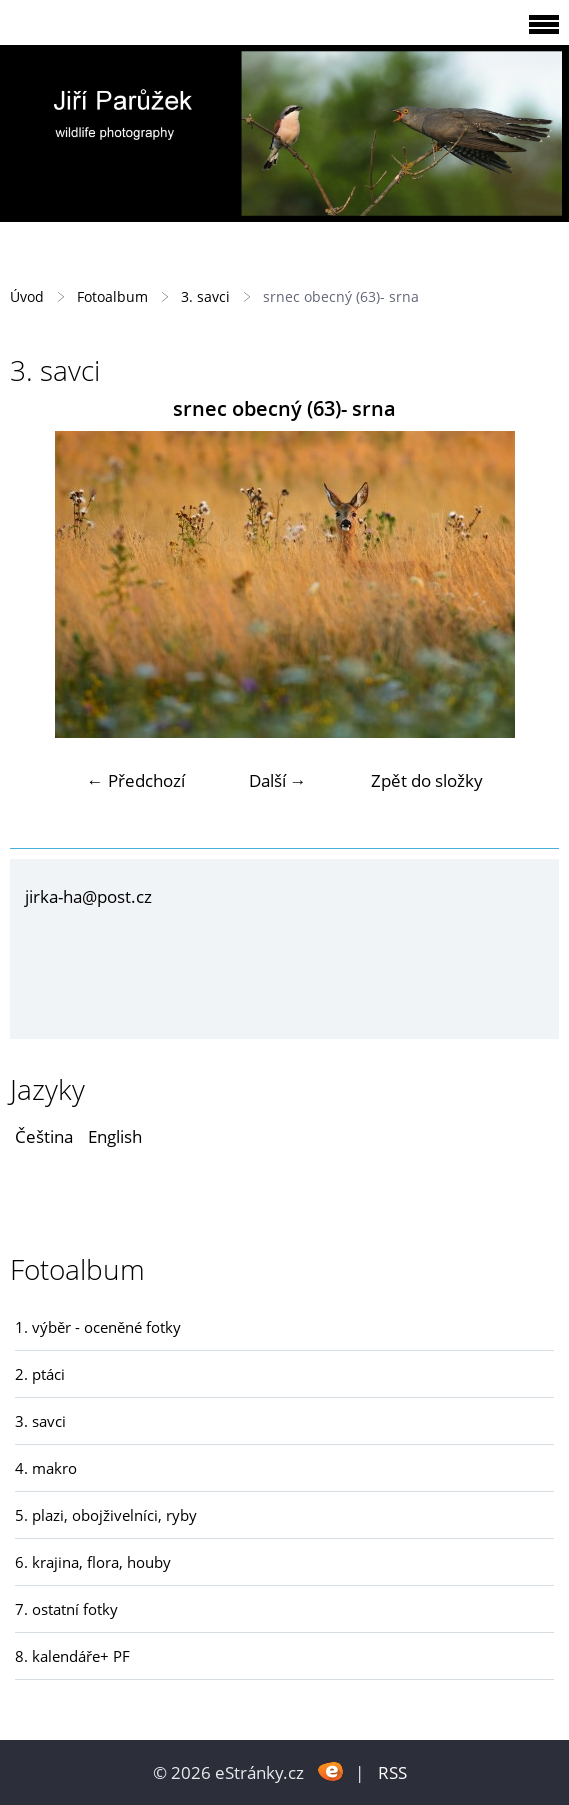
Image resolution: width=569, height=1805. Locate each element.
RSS (392, 1772)
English (115, 1136)
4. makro (46, 1468)
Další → (278, 780)
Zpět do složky (427, 780)
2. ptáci (40, 1374)
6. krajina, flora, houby (93, 1562)
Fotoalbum (112, 296)
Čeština (44, 1136)
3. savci (205, 296)
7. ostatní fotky (66, 1609)
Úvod (27, 296)
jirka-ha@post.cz (88, 896)
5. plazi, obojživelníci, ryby (106, 1515)
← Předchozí (136, 780)
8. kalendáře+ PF (72, 1656)
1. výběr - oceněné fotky (98, 1327)
